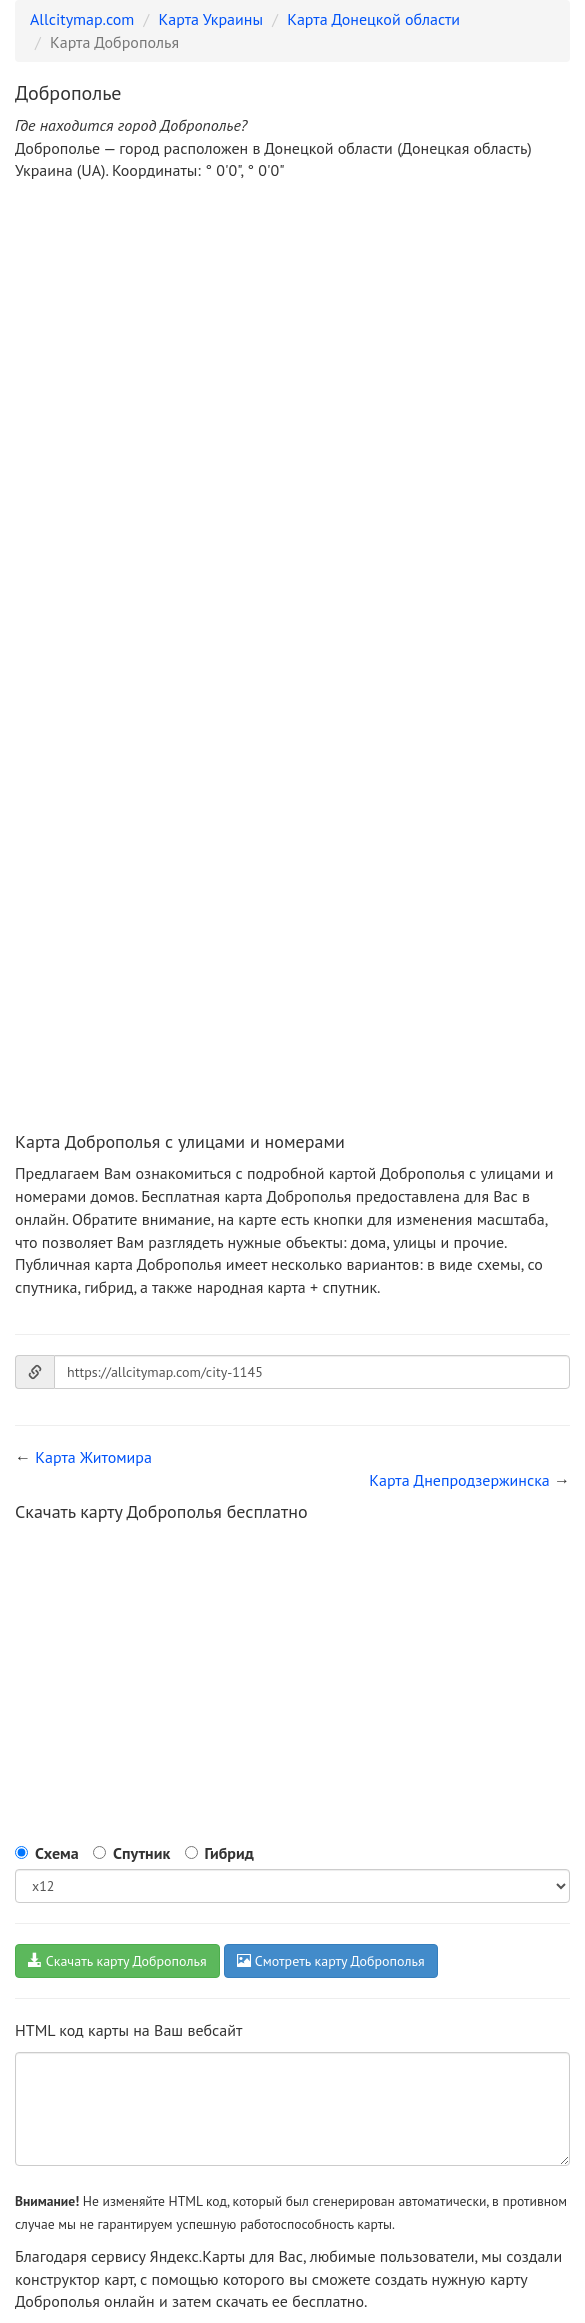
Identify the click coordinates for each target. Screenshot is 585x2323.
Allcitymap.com (82, 19)
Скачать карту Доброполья (117, 1961)
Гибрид (229, 1853)
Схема (57, 1853)
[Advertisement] (292, 347)
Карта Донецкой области (373, 19)
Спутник (141, 1853)
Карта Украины (211, 19)
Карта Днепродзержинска (459, 1480)
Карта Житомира (93, 1457)
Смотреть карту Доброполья (331, 1961)
